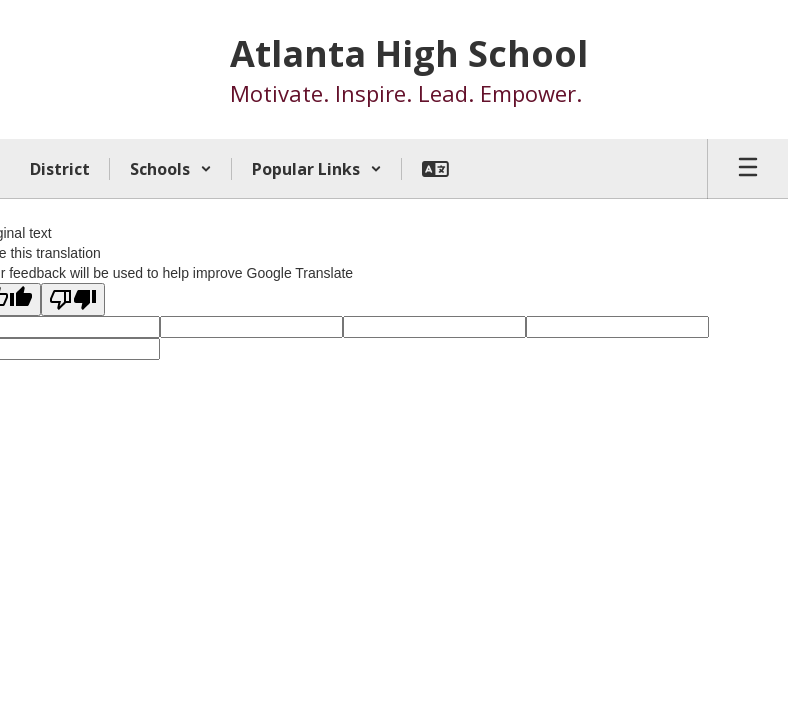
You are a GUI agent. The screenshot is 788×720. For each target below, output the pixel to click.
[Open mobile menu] (748, 169)
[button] (171, 169)
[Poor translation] (73, 299)
